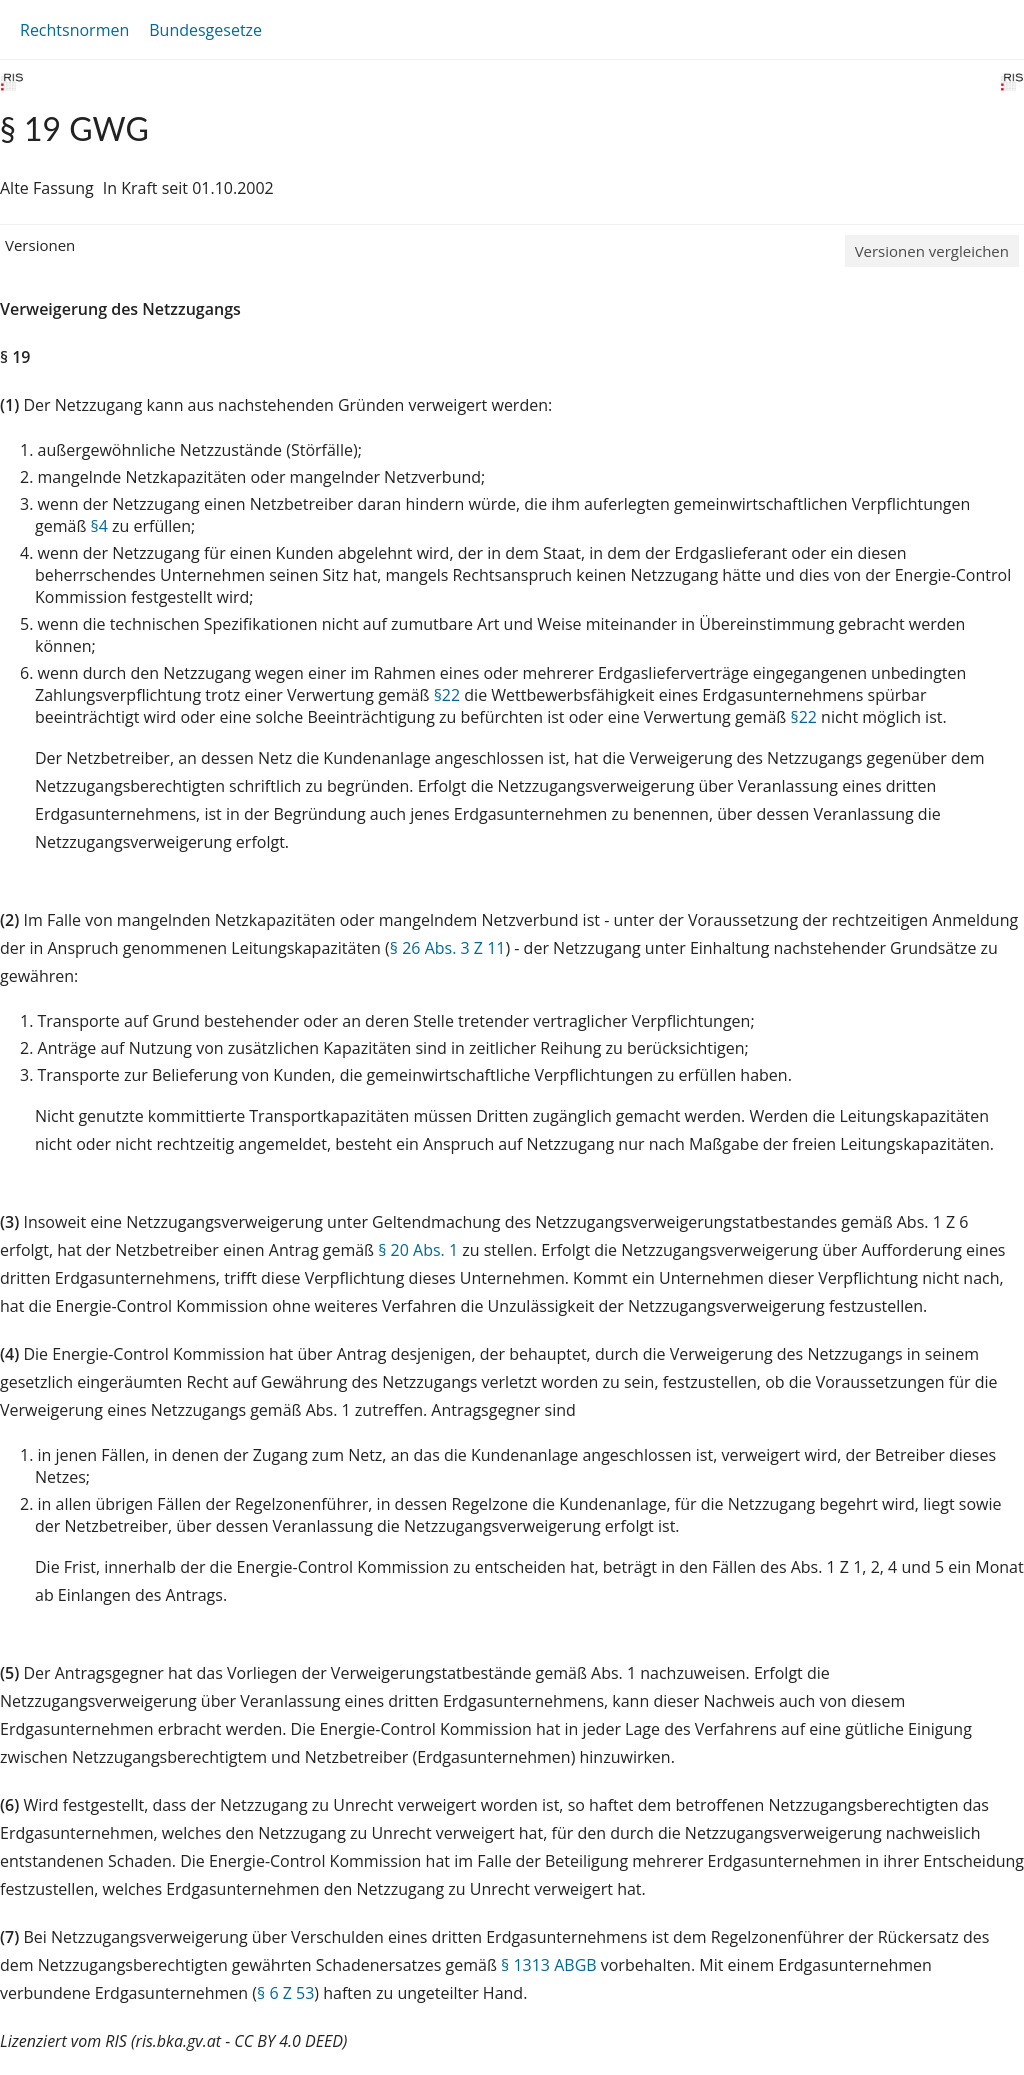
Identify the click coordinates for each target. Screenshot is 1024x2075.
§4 (99, 526)
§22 (447, 695)
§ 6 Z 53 (285, 1993)
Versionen (40, 245)
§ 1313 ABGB (549, 1965)
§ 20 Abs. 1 (418, 1250)
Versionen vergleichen (932, 251)
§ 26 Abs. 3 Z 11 (448, 948)
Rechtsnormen (74, 30)
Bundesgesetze (205, 30)
